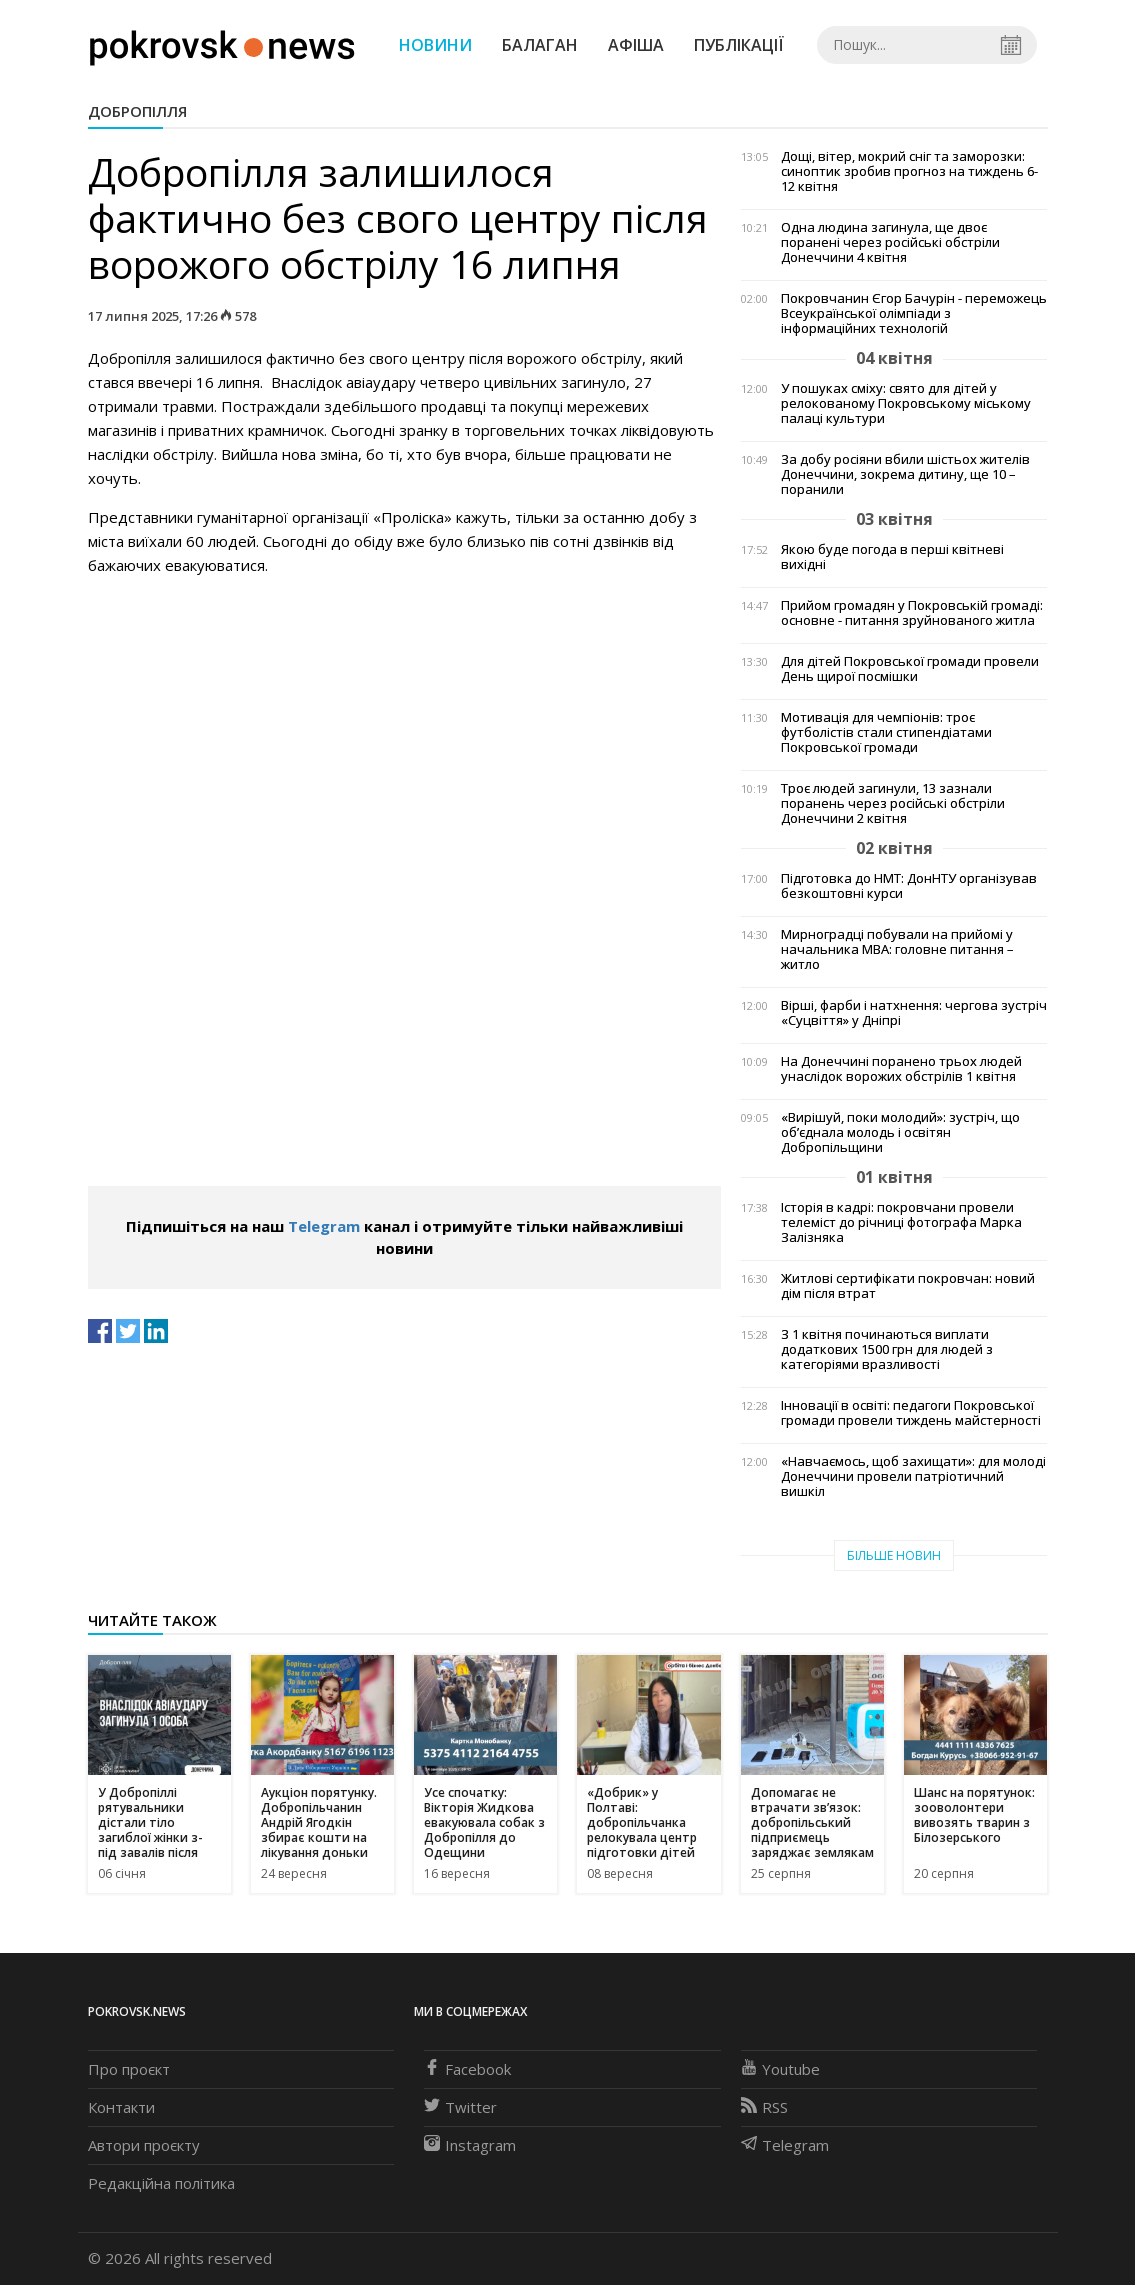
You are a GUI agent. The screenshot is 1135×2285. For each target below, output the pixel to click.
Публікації (739, 45)
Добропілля (137, 111)
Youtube (780, 2069)
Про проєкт (129, 2069)
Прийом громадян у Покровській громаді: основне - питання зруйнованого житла (912, 613)
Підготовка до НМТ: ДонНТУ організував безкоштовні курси (909, 886)
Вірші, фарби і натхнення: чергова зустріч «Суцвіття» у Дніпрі (914, 1013)
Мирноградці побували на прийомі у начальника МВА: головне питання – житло (897, 949)
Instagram (470, 2145)
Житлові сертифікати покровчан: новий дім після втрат (908, 1286)
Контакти (121, 2107)
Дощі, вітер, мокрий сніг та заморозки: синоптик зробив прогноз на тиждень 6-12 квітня (909, 171)
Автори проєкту (144, 2145)
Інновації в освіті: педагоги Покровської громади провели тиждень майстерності (911, 1413)
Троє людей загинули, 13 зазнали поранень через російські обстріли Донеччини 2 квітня (893, 803)
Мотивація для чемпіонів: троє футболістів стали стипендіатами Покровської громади (886, 732)
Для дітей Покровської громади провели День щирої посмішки (910, 669)
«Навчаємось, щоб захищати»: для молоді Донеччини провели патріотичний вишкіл (913, 1476)
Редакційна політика (161, 2183)
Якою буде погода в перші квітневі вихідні (892, 557)
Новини (435, 45)
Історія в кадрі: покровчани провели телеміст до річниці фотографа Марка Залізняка (901, 1222)
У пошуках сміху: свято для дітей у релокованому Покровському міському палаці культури (906, 403)
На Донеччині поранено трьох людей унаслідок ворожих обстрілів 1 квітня (901, 1069)
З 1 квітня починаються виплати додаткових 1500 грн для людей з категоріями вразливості (887, 1349)
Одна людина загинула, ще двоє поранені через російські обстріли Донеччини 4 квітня (890, 242)
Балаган (540, 45)
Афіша (636, 45)
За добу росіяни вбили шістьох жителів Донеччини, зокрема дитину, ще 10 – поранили (905, 474)
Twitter (460, 2107)
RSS (764, 2107)
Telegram (324, 1226)
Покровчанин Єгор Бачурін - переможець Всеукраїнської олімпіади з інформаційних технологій (914, 313)
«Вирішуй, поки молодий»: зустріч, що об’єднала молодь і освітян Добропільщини (900, 1132)
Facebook (467, 2069)
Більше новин (894, 1555)
